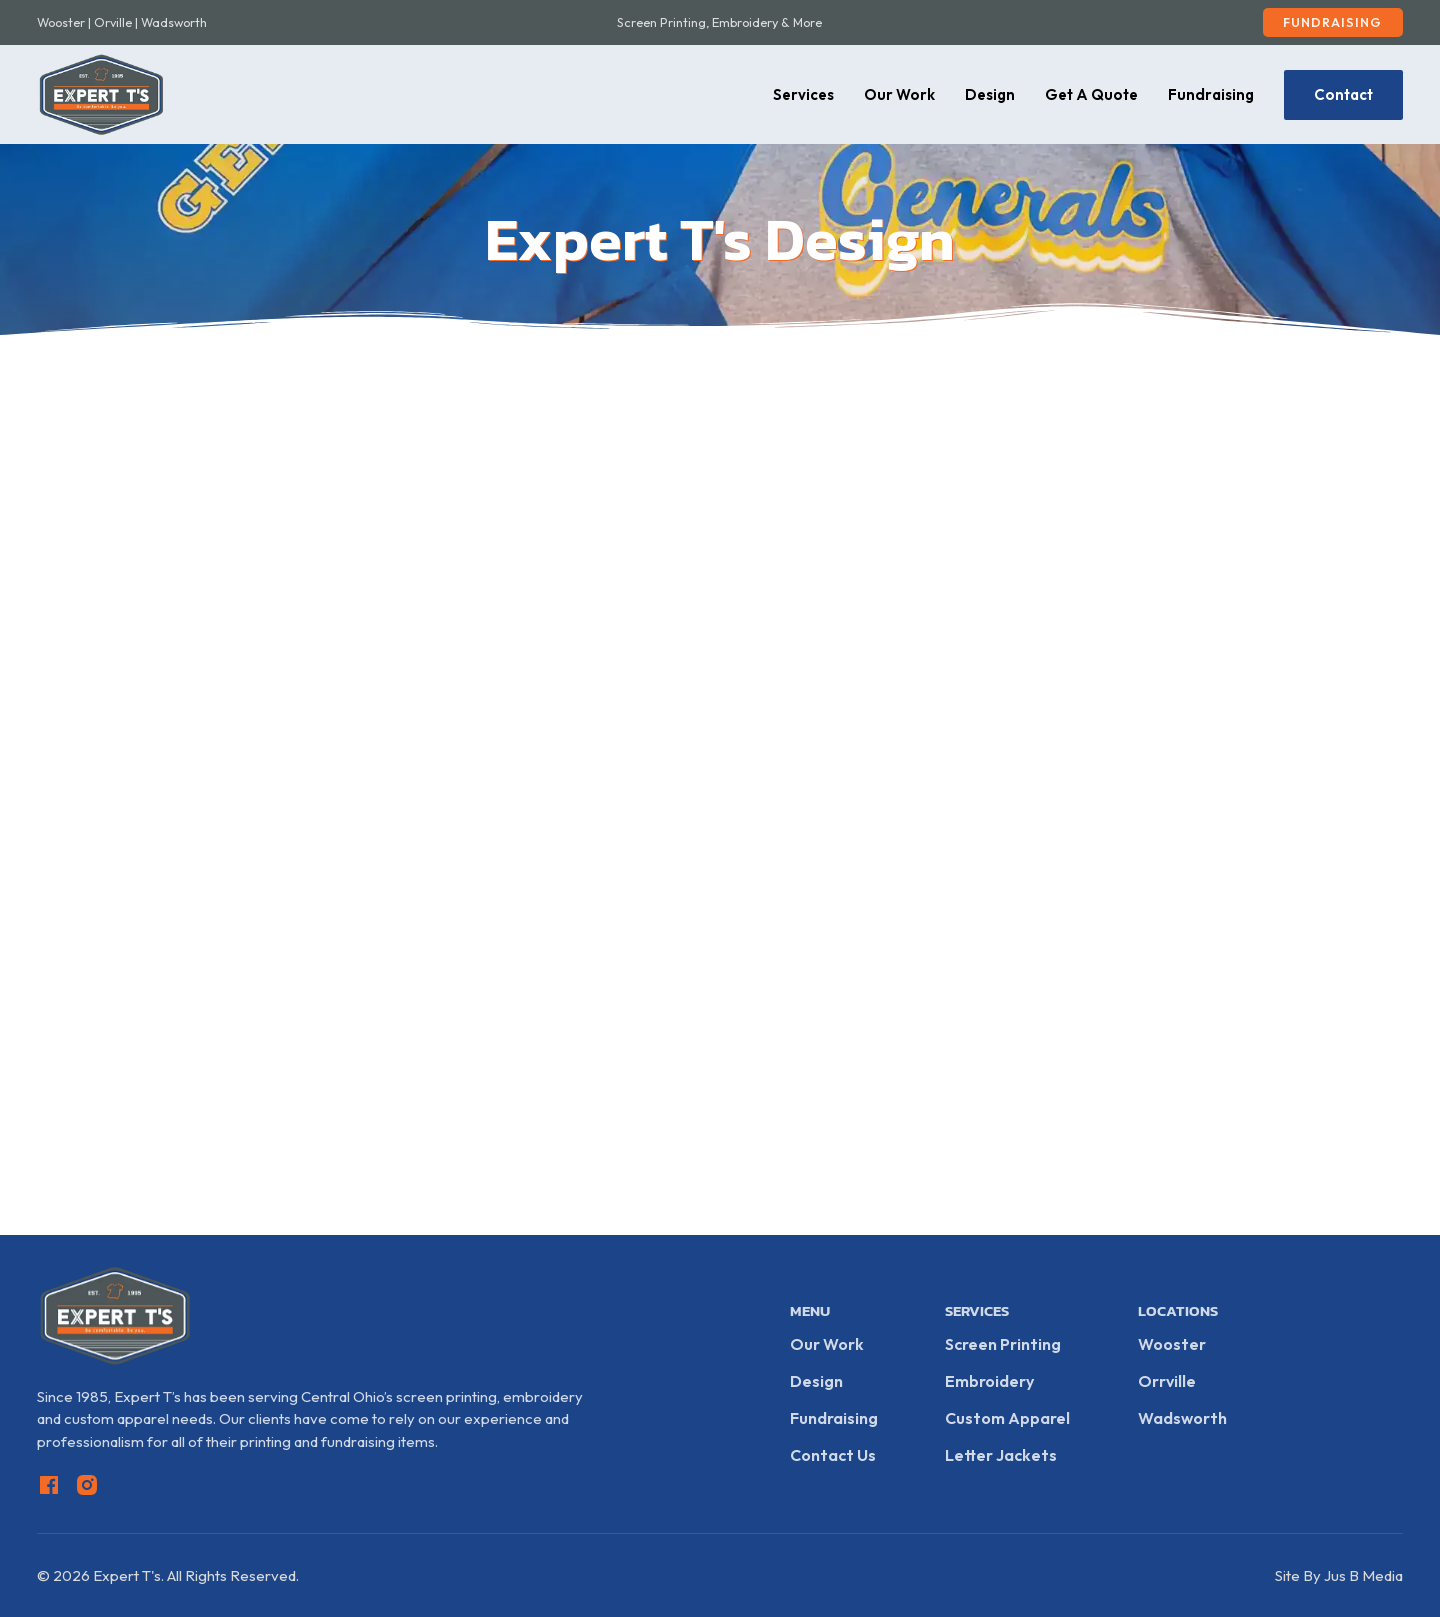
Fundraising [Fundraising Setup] (1332, 22)
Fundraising (1211, 94)
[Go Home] (101, 94)
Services (803, 94)
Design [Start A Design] (816, 1381)
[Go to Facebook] (49, 1488)
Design (990, 94)
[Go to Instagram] (87, 1488)
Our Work (899, 94)
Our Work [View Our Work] (827, 1344)
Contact (1343, 94)
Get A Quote (1091, 94)
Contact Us (833, 1455)
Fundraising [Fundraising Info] (834, 1418)
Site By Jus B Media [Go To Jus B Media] (1339, 1575)
